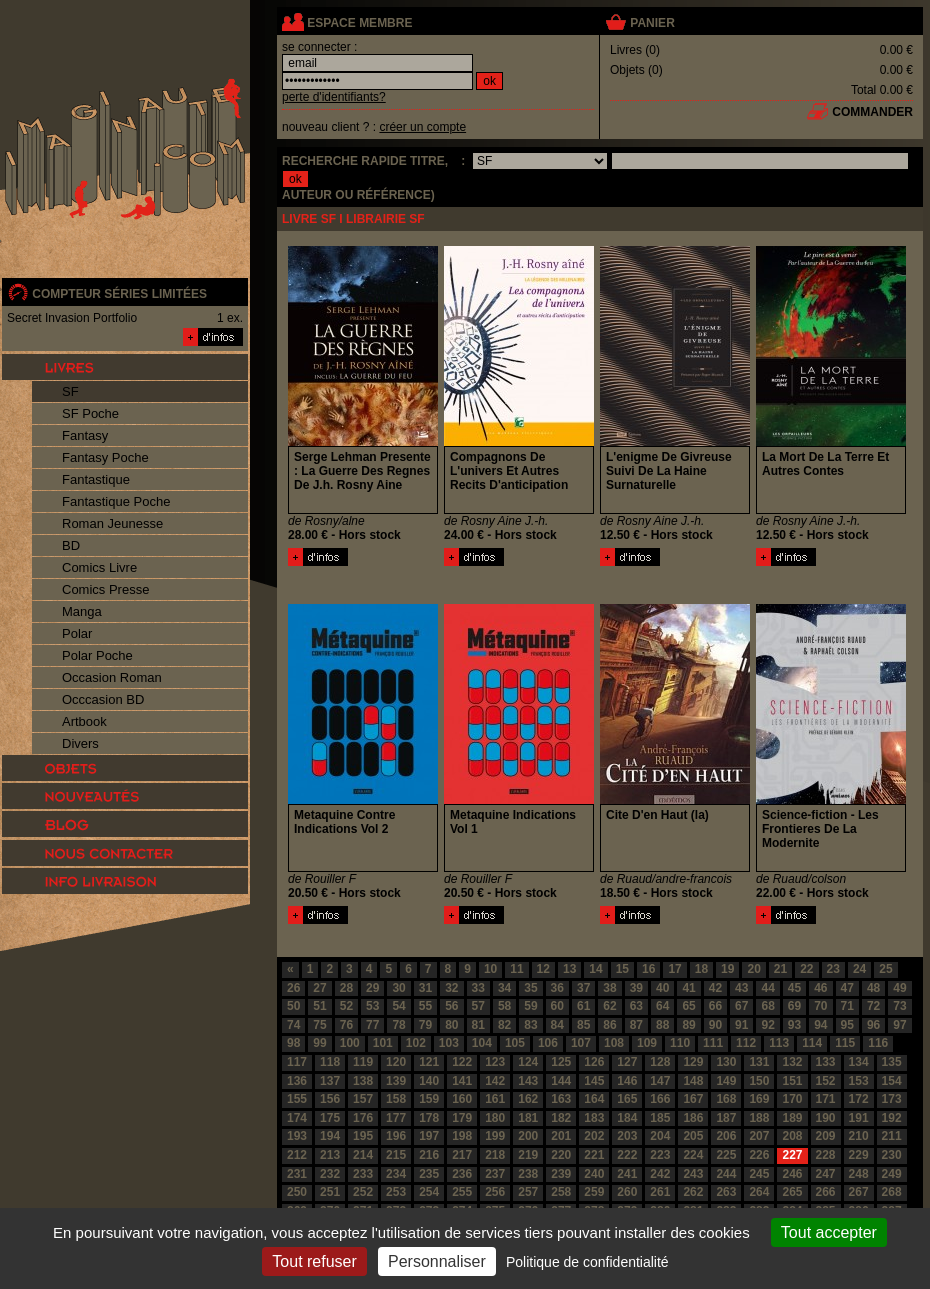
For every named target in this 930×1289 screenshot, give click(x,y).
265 (792, 1192)
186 (693, 1118)
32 (451, 988)
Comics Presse (105, 589)
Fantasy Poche (105, 457)
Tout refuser (314, 1261)
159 (429, 1099)
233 (363, 1174)
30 (398, 988)
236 (462, 1174)
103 (449, 1043)
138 (363, 1081)
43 (741, 988)
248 (859, 1174)
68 (767, 1006)
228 (826, 1155)
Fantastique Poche (116, 501)
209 (826, 1136)
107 (581, 1043)
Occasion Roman (112, 677)
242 (660, 1174)
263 (726, 1192)
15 (622, 969)
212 (297, 1155)
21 (780, 969)
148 (693, 1081)
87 (636, 1025)
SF (70, 391)
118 (330, 1062)
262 (693, 1192)
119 (363, 1062)
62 (609, 1006)
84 (557, 1025)
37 (583, 988)
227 (792, 1155)
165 (627, 1099)
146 (627, 1081)
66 (715, 1006)
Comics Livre (99, 567)
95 (847, 1025)
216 (429, 1155)
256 (495, 1192)
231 (297, 1174)
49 (899, 988)
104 (482, 1043)
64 (662, 1006)
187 (726, 1118)
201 (561, 1136)
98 (293, 1043)
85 (583, 1025)
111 (713, 1043)
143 (528, 1081)
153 (859, 1081)
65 (688, 1006)
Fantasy (85, 435)
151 (792, 1081)
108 (614, 1043)
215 (396, 1155)
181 (528, 1118)
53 (372, 1006)
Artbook (84, 721)
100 (350, 1043)
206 (726, 1136)
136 (297, 1081)
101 (383, 1043)
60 (557, 1006)
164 (594, 1099)
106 (548, 1043)
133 (826, 1062)
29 (372, 988)
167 (693, 1099)
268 (892, 1192)
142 (495, 1081)
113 (779, 1043)
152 (826, 1081)
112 (746, 1043)
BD (71, 545)
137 (330, 1081)
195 (363, 1136)
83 (530, 1025)
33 (478, 988)
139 (396, 1081)
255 (462, 1192)
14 (595, 969)
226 (759, 1155)
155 (297, 1099)
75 (319, 1025)
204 (660, 1136)
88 (662, 1025)
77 (372, 1025)
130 (726, 1062)
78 (398, 1025)
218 (495, 1155)
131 (759, 1062)
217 (462, 1155)
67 (741, 1006)
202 (594, 1136)
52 (346, 1006)
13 (569, 969)
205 (693, 1136)
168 (726, 1099)
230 (892, 1155)
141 (462, 1081)
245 (759, 1174)
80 (451, 1025)
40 (662, 988)
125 (561, 1062)
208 (792, 1136)
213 (330, 1155)
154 (892, 1081)
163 (561, 1099)
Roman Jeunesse (112, 523)
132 (792, 1062)
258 (561, 1192)
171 (826, 1099)
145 (594, 1081)
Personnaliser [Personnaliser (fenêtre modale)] (437, 1261)
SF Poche (90, 413)
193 (297, 1136)
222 (627, 1155)
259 (594, 1192)
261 (660, 1192)
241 (627, 1174)
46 (820, 988)
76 (346, 1025)
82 (504, 1025)
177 (396, 1118)
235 (429, 1174)
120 (396, 1062)
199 (495, 1136)
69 (794, 1006)
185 (660, 1118)
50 (293, 1006)
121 (429, 1062)
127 (627, 1062)
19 (727, 969)
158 (396, 1099)
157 (363, 1099)
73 (899, 1006)
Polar (77, 633)
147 (660, 1081)
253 (396, 1192)
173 (892, 1099)
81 (478, 1025)
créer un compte (422, 127)
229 (859, 1155)
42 (715, 988)
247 (826, 1174)
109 (647, 1043)
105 (515, 1043)
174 (297, 1118)
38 (609, 988)
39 (636, 988)
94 (820, 1025)
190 (826, 1118)
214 (363, 1155)
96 (873, 1025)
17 (674, 969)
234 (396, 1174)
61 (583, 1006)
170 (792, 1099)
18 (701, 969)
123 (495, 1062)
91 (741, 1025)
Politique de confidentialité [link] (587, 1262)
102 (416, 1043)
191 (859, 1118)
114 (812, 1043)
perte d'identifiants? (334, 97)
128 (660, 1062)
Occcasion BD (103, 699)
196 (396, 1136)
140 (429, 1081)
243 (693, 1174)
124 (528, 1062)
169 (759, 1099)
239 (561, 1174)
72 (873, 1006)
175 (330, 1118)
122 (462, 1062)
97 (899, 1025)
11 (516, 969)
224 (693, 1155)
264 (759, 1192)
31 (425, 988)
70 (820, 1006)
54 (398, 1006)
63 (636, 1006)
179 (462, 1118)
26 (293, 988)
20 (753, 969)
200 (528, 1136)
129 (693, 1062)
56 (451, 1006)
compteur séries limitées (119, 294)
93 (794, 1025)
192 (892, 1118)
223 (660, 1155)
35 (530, 988)
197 (429, 1136)
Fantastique (96, 479)
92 (767, 1025)
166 (660, 1099)
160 (462, 1099)
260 (627, 1192)
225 (726, 1155)
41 (688, 988)
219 (528, 1155)
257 (528, 1192)
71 (847, 1006)
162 (528, 1099)
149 (726, 1081)
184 (627, 1118)
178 (429, 1118)
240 (594, 1174)
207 (759, 1136)
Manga (82, 611)
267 (859, 1192)
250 (297, 1192)
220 (561, 1155)
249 (892, 1174)
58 (504, 1006)
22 (806, 969)
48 (873, 988)
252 (363, 1192)
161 (495, 1099)
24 (859, 969)
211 (892, 1136)
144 (561, 1081)
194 (330, 1136)
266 (826, 1192)
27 (319, 988)
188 (759, 1118)
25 (885, 969)
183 (594, 1118)
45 (794, 988)
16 (648, 969)
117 (297, 1062)
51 (319, 1006)
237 (495, 1174)
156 (330, 1099)
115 (845, 1043)
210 (859, 1136)
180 (495, 1118)
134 (859, 1062)
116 (878, 1043)
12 (543, 969)
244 (726, 1174)
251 (330, 1192)
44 (767, 988)
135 (892, 1062)
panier (652, 23)
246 (792, 1174)
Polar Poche (97, 655)
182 (561, 1118)
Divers (80, 743)
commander (872, 112)
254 (429, 1192)
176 (363, 1118)
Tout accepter (829, 1232)
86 (609, 1025)
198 (462, 1136)
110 (680, 1043)
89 (688, 1025)
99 (319, 1043)
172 (859, 1099)
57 (478, 1006)
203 (627, 1136)
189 (792, 1118)
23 (833, 969)
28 (346, 988)
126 (594, 1062)
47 (847, 988)
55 (425, 1006)
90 (715, 1025)
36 (557, 988)
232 (330, 1174)
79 (425, 1025)
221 (594, 1155)
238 (528, 1174)
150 (759, 1081)
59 (530, 1006)
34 (504, 988)
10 (490, 969)
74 (293, 1025)
